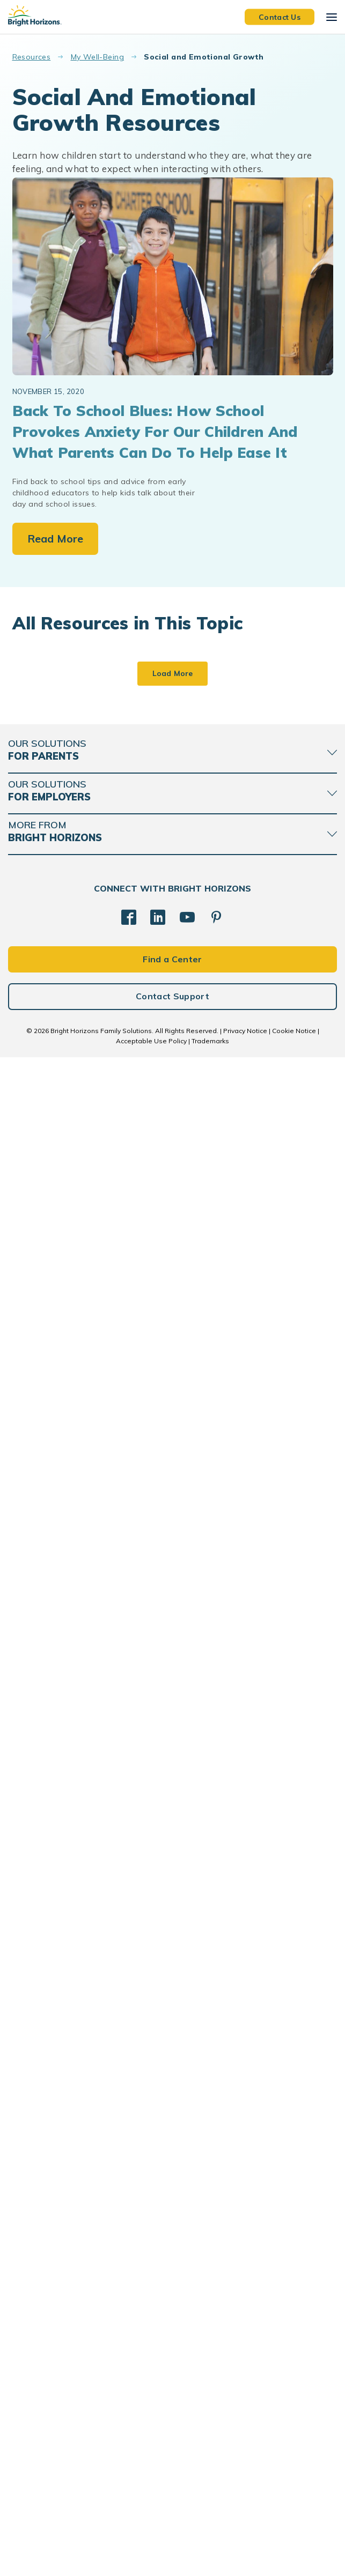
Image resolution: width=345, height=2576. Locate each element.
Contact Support (172, 2515)
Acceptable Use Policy (151, 2560)
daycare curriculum (55, 1131)
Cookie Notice (294, 2549)
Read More (55, 538)
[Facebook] (128, 2436)
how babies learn (53, 1616)
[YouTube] (187, 2436)
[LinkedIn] (157, 2436)
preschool (40, 1871)
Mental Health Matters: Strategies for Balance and (248, 1850)
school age (42, 1887)
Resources (31, 57)
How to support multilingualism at (77, 1588)
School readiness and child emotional (78, 1844)
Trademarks (210, 2560)
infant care (41, 876)
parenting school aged (229, 864)
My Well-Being (97, 57)
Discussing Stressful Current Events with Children (88, 2100)
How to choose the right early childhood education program (85, 827)
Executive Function (222, 1628)
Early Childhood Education (65, 860)
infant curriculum (219, 1120)
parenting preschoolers (61, 1375)
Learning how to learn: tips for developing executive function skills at (255, 1595)
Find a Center (172, 2478)
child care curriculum (58, 1116)
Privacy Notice (245, 2549)
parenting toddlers (54, 2128)
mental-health (215, 1884)
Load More (172, 2192)
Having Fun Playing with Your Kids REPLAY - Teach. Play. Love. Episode (252, 2106)
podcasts (39, 2143)
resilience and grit (222, 1899)
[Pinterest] (216, 2436)
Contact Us (279, 16)
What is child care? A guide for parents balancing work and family (88, 1083)
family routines (218, 848)
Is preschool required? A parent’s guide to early (241, 1338)
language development (62, 1631)
